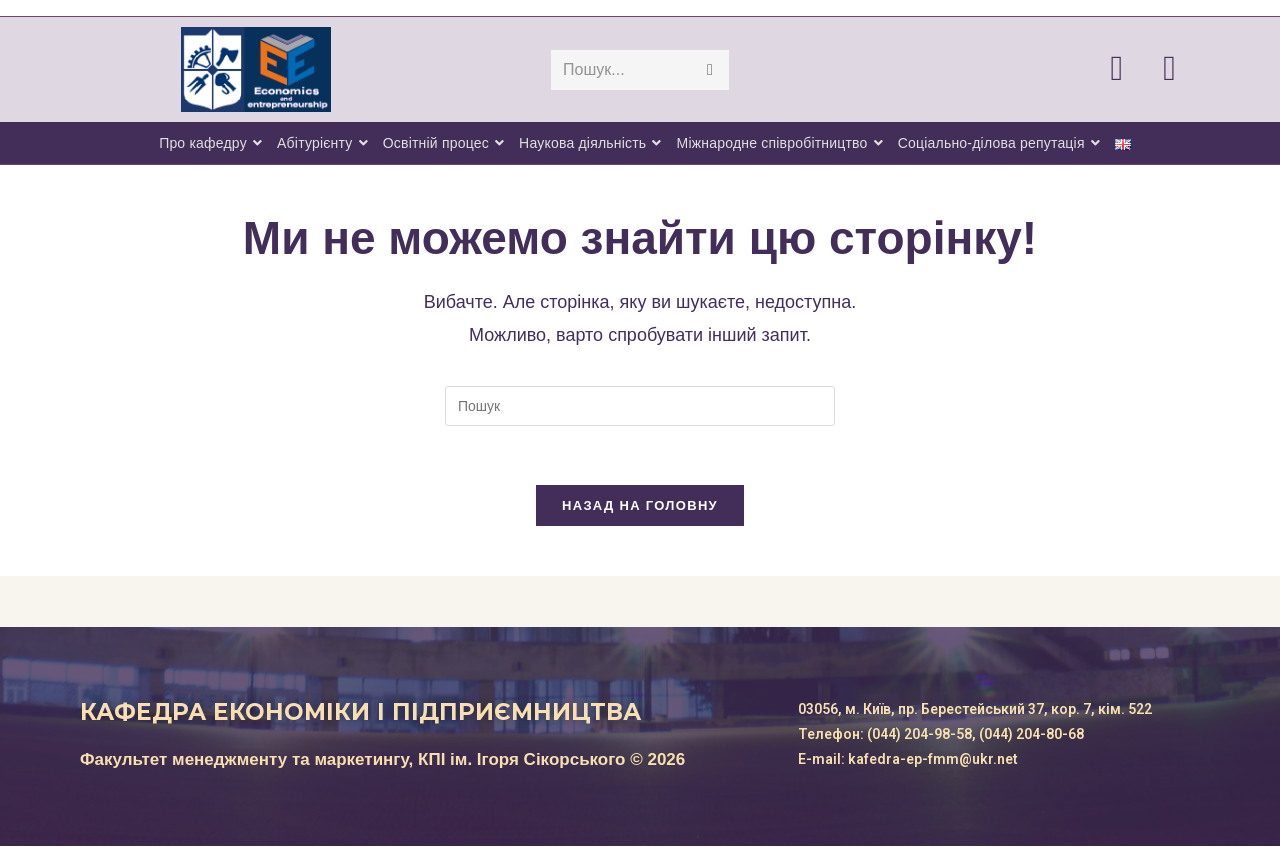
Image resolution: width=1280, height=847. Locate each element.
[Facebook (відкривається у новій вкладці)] (1136, 68)
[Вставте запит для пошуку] (640, 406)
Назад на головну (640, 506)
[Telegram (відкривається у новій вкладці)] (1189, 68)
